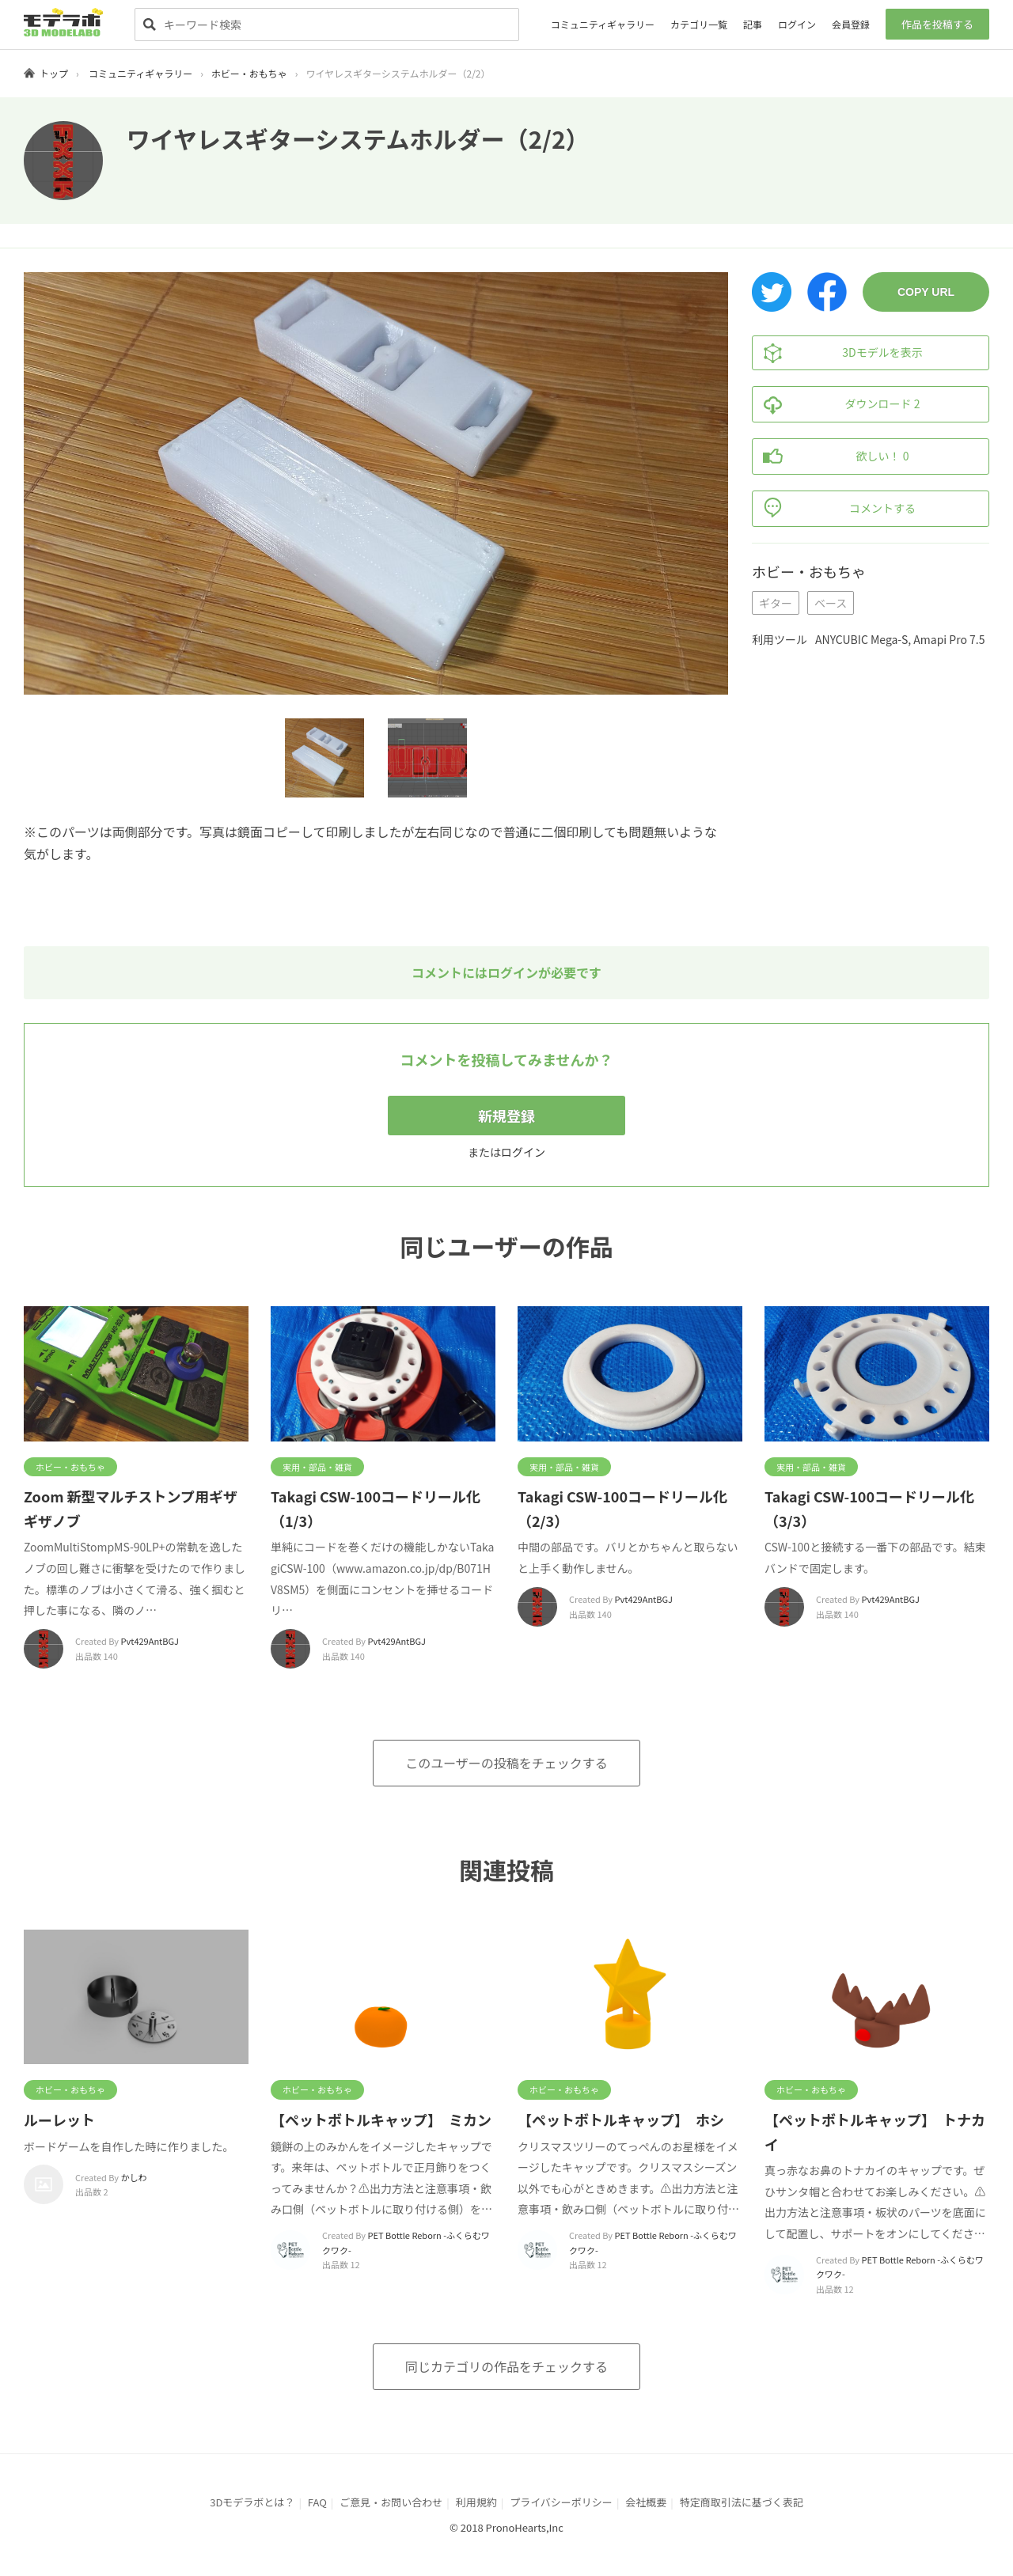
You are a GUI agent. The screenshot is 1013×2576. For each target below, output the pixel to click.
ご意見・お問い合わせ (391, 2502)
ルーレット (59, 2119)
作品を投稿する (937, 24)
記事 (752, 24)
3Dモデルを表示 (838, 352)
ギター (775, 603)
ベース (830, 603)
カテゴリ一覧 (698, 24)
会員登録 (851, 24)
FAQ (317, 2502)
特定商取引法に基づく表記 (741, 2502)
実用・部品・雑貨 (317, 1466)
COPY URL (925, 292)
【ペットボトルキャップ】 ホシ (621, 2119)
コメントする (834, 509)
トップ (54, 73)
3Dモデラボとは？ (252, 2502)
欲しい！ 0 (831, 456)
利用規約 (476, 2502)
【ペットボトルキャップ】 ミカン (381, 2119)
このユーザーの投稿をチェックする (506, 1762)
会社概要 (645, 2502)
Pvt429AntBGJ (150, 1641)
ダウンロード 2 (836, 404)
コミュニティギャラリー (602, 24)
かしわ (134, 2177)
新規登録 (506, 1115)
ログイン (797, 24)
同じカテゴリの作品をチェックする (506, 2366)
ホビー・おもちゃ (249, 73)
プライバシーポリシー (561, 2502)
